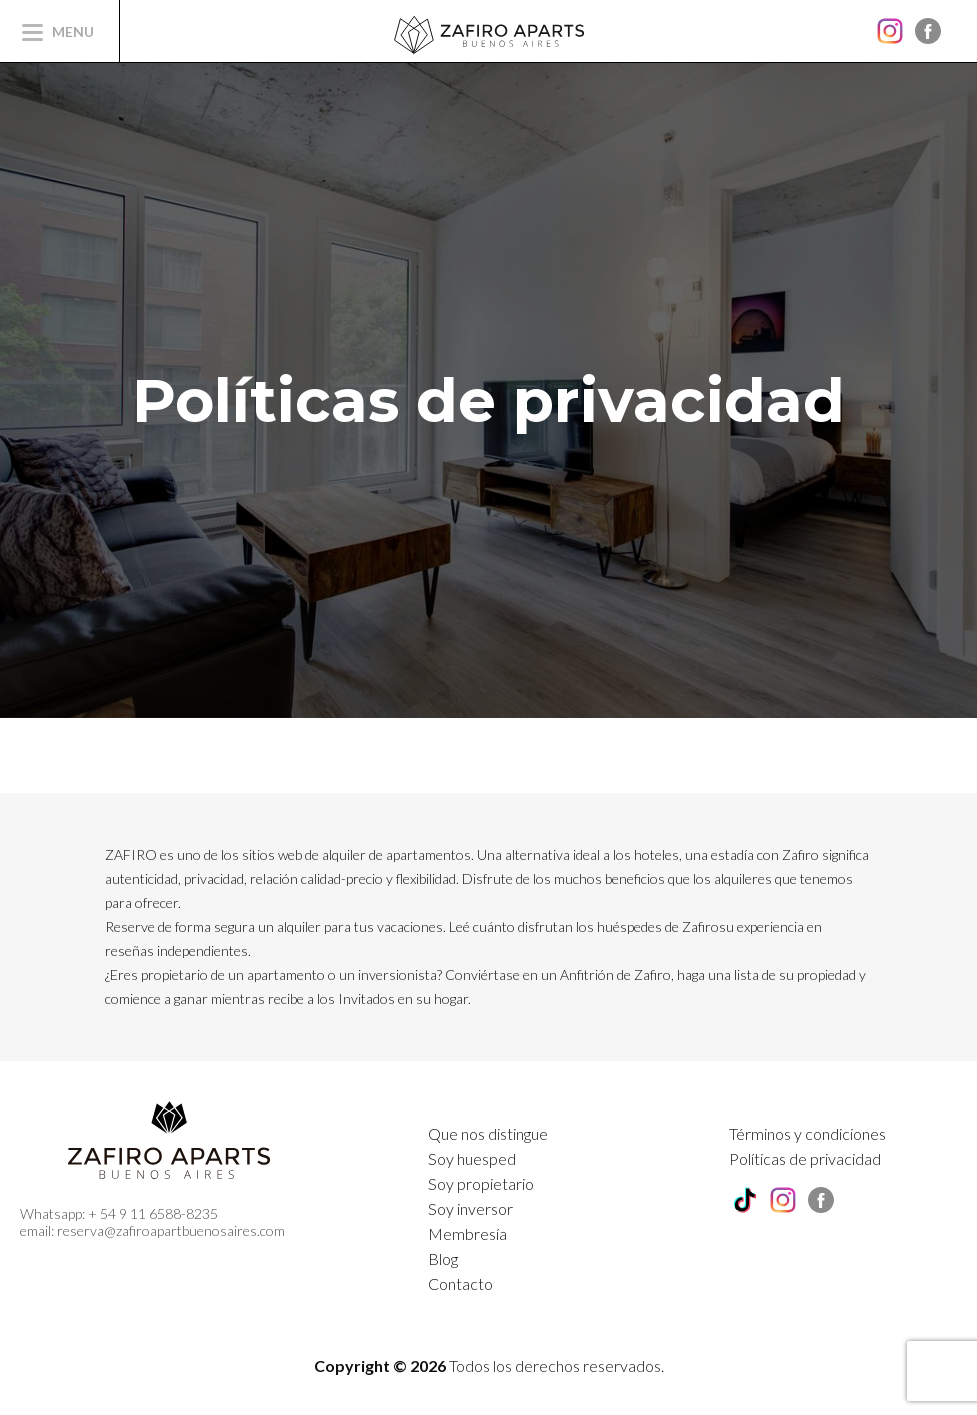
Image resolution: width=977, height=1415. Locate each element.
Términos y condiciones (807, 1133)
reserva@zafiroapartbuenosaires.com (171, 1230)
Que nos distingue (488, 1133)
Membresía (467, 1233)
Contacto (460, 1283)
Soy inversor (470, 1208)
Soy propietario (481, 1183)
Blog (443, 1258)
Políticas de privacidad (805, 1158)
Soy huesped (472, 1158)
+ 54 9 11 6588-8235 (153, 1213)
